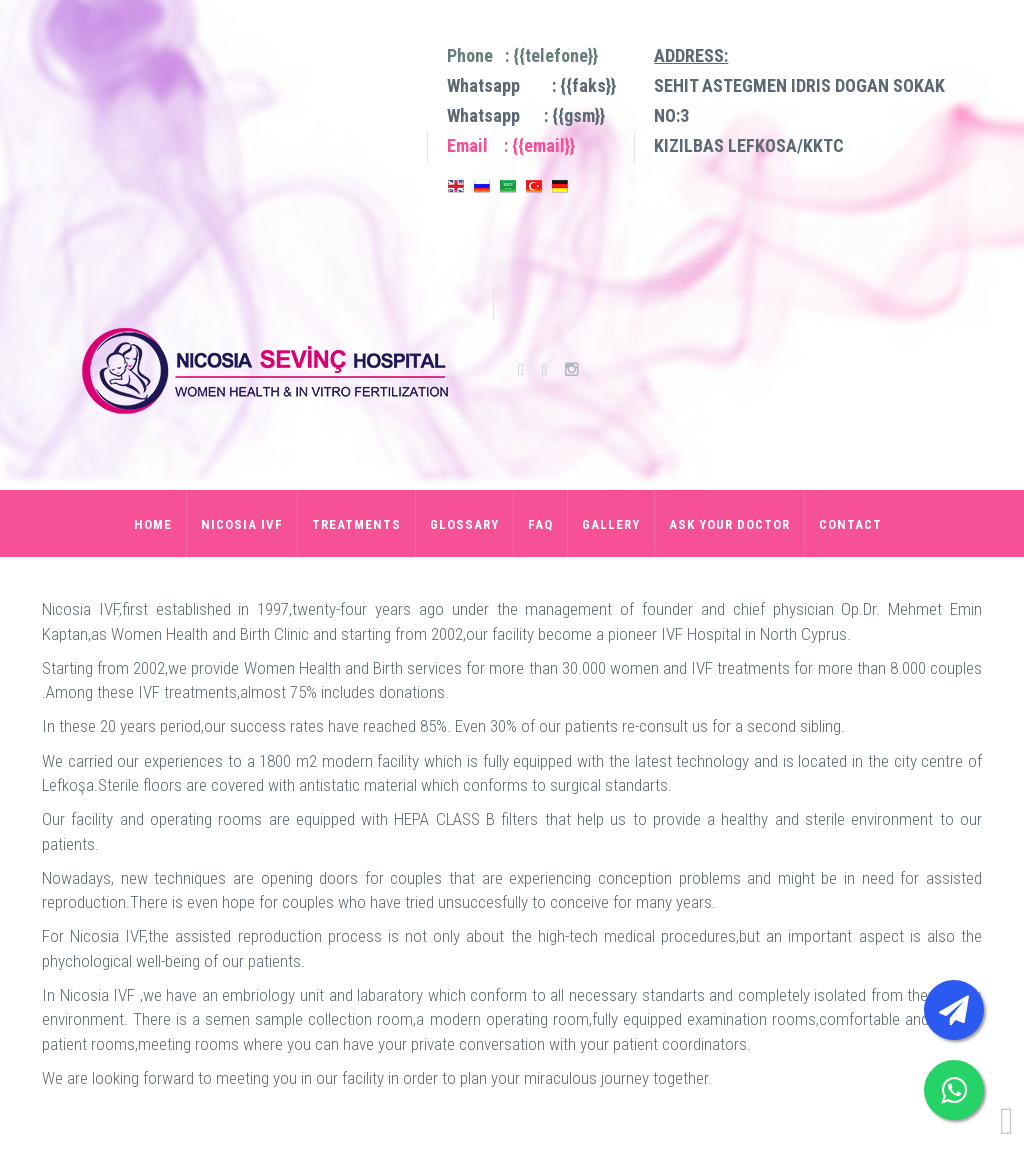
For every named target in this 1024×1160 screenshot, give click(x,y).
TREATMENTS (356, 524)
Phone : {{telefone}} (522, 55)
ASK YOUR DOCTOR (729, 524)
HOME (153, 524)
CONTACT (850, 524)
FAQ (540, 524)
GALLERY (611, 524)
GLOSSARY (464, 524)
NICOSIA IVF (242, 524)
